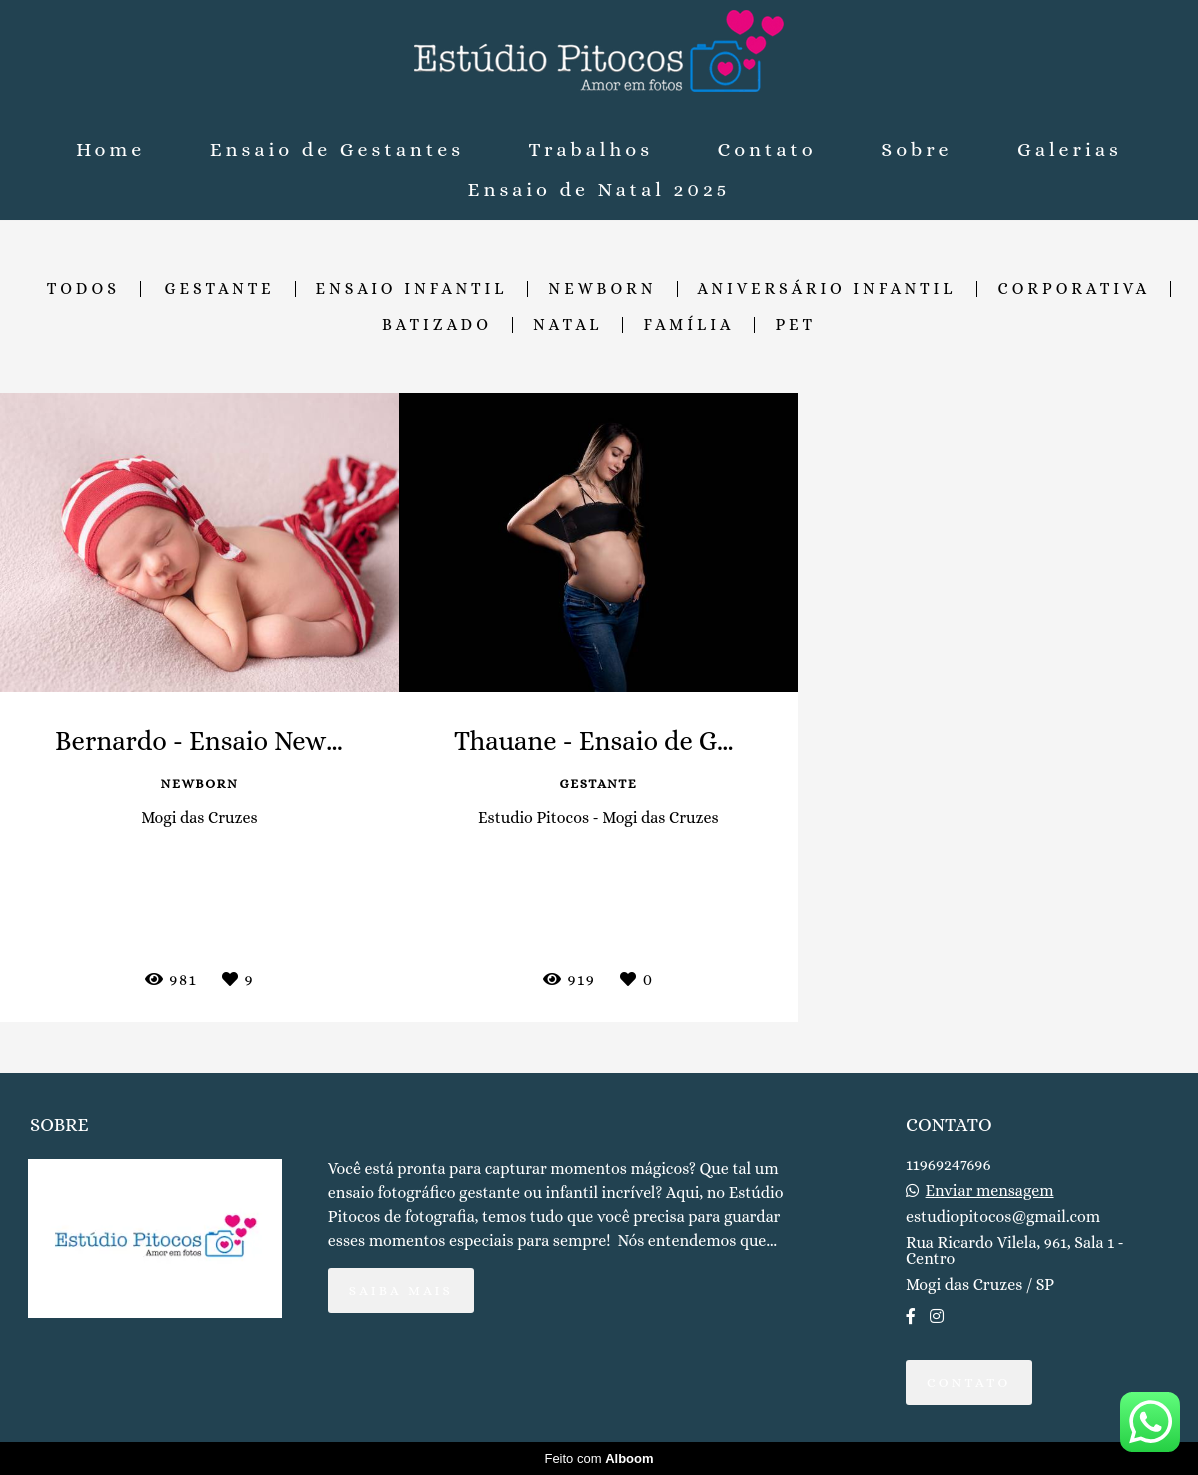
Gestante (220, 289)
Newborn (602, 289)
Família (688, 325)
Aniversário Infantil (827, 289)
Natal (567, 325)
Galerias (1069, 149)
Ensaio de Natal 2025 (599, 189)
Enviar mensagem (990, 1191)
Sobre (916, 149)
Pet (795, 325)
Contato (767, 149)
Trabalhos (591, 149)
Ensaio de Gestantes (337, 149)
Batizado (437, 325)
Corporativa (1073, 289)
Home (110, 149)
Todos (83, 289)
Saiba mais (401, 1290)
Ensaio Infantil (412, 289)
